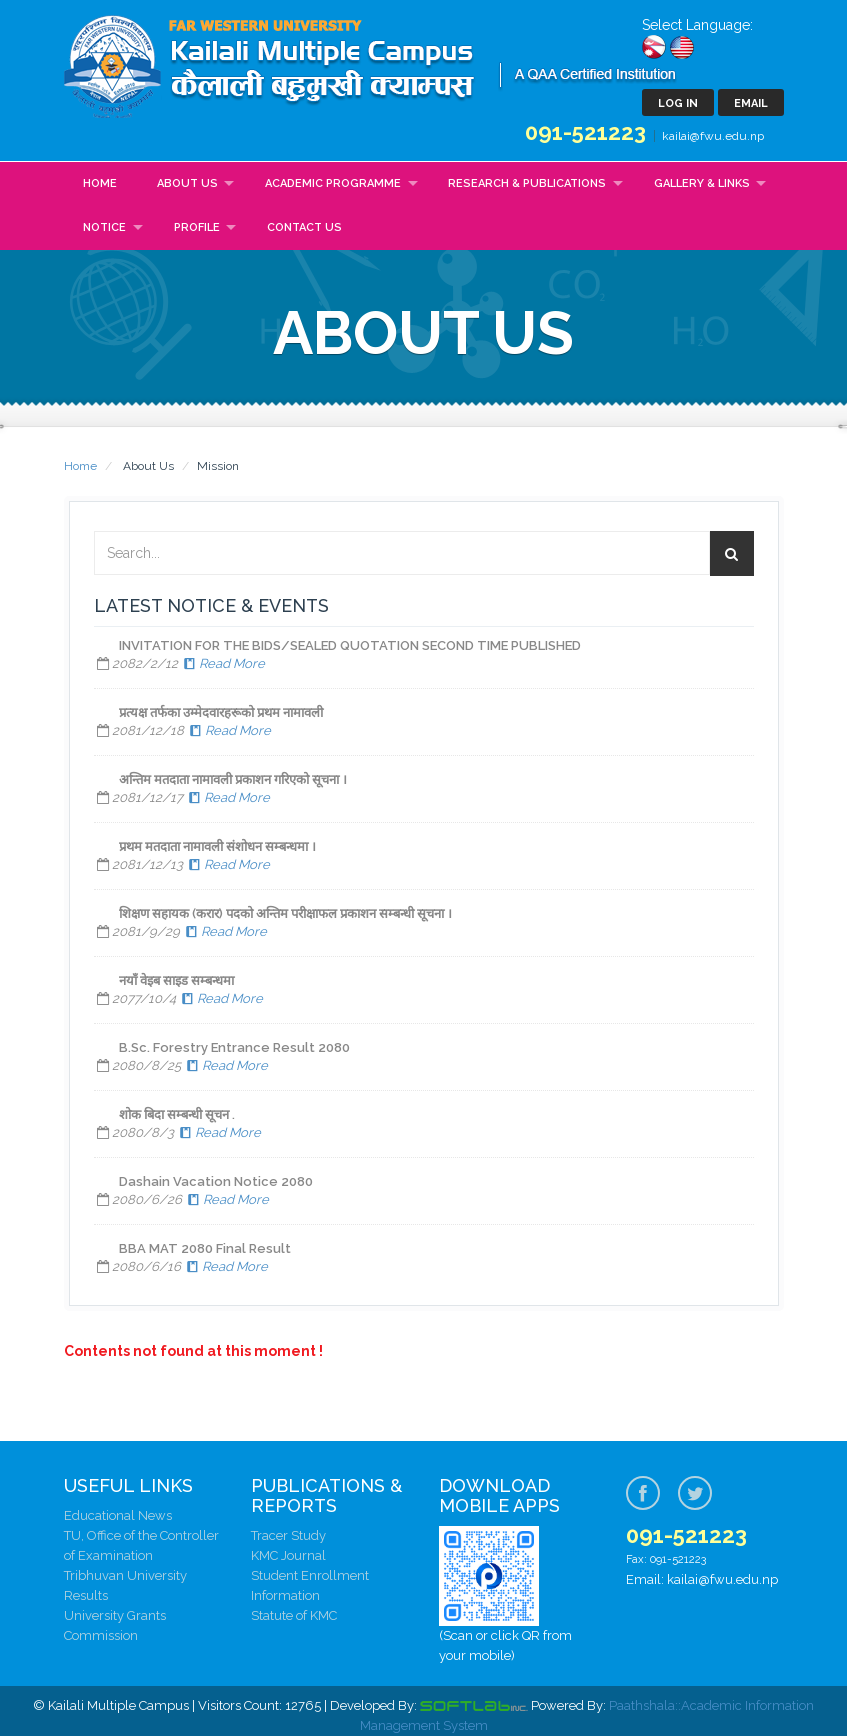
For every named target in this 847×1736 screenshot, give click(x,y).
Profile (197, 227)
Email (751, 103)
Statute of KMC (294, 1615)
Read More (223, 663)
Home (100, 183)
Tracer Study (288, 1535)
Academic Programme (333, 183)
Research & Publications (527, 183)
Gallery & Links (702, 183)
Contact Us (304, 227)
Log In (678, 103)
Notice (104, 227)
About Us (187, 183)
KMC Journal (288, 1555)
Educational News (118, 1515)
